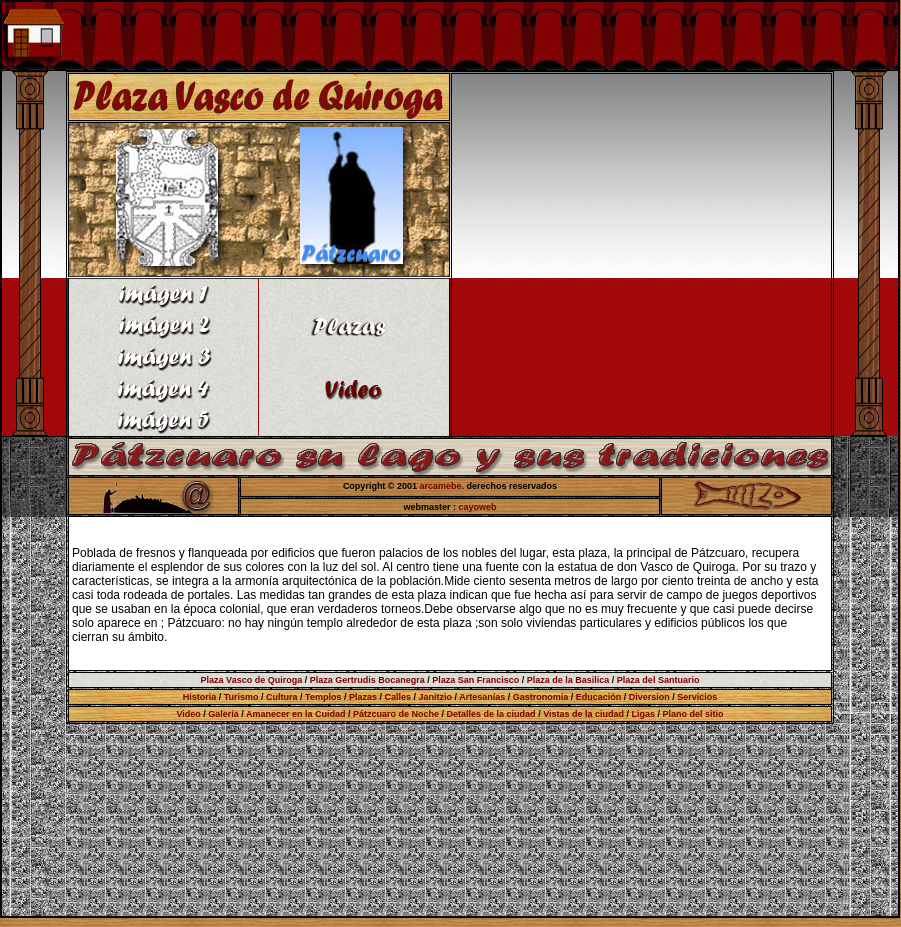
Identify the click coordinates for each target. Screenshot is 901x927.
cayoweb (478, 507)
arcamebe (441, 486)
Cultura (282, 697)
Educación (599, 697)
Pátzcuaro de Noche (396, 714)
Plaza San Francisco (475, 680)
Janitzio (436, 697)
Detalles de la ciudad (491, 714)
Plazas (363, 697)
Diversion (649, 697)
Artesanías (482, 697)
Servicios (697, 697)
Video (188, 714)
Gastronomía (541, 697)
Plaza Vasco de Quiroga (252, 680)
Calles (397, 697)
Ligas (644, 714)
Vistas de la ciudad (583, 714)
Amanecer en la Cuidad (296, 714)
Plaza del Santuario (658, 680)
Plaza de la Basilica (568, 680)
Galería (223, 714)
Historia (200, 697)
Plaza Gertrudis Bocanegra (367, 680)
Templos (323, 697)
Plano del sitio (693, 714)
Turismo (241, 697)
